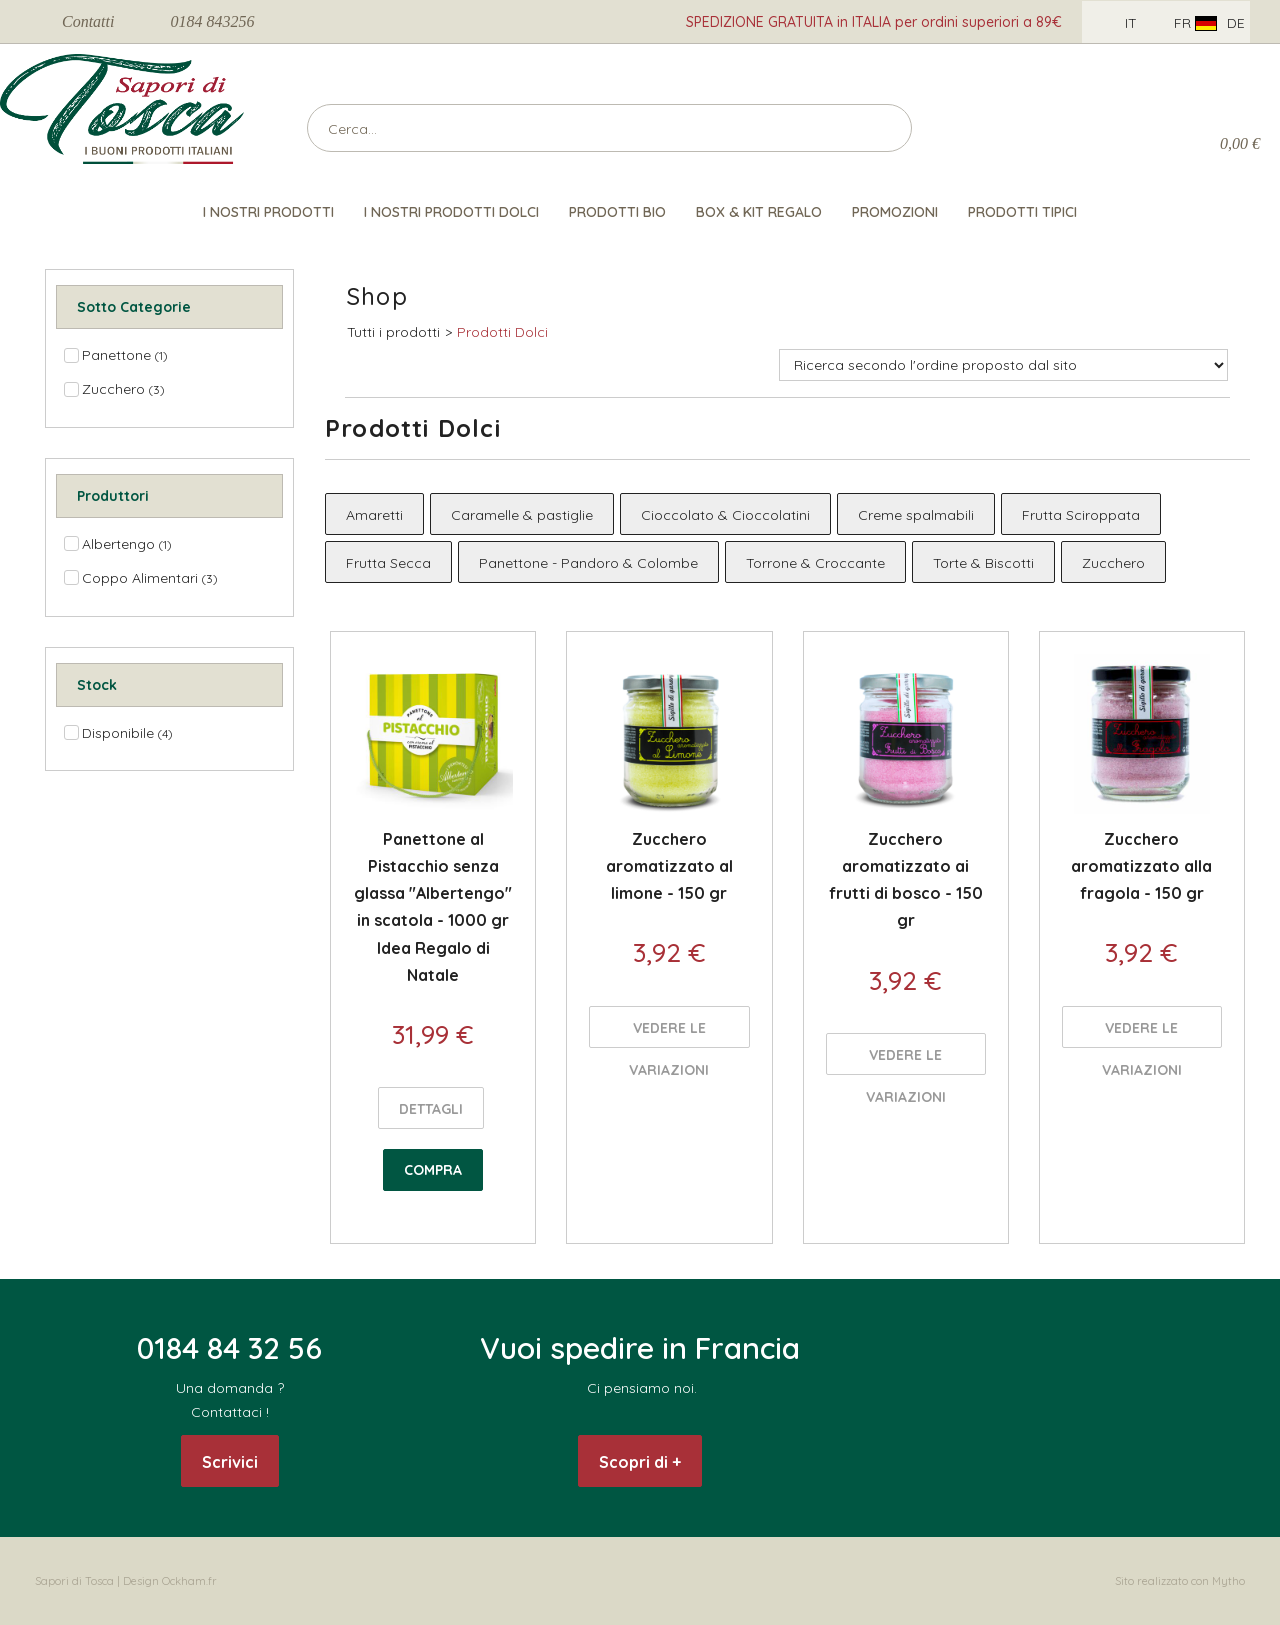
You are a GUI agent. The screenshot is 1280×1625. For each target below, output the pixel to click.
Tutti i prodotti (393, 332)
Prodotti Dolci (502, 332)
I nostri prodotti (268, 212)
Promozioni (895, 212)
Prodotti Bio (617, 212)
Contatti (88, 21)
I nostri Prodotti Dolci (451, 212)
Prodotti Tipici (1022, 212)
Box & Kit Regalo (759, 212)
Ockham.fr (189, 1581)
